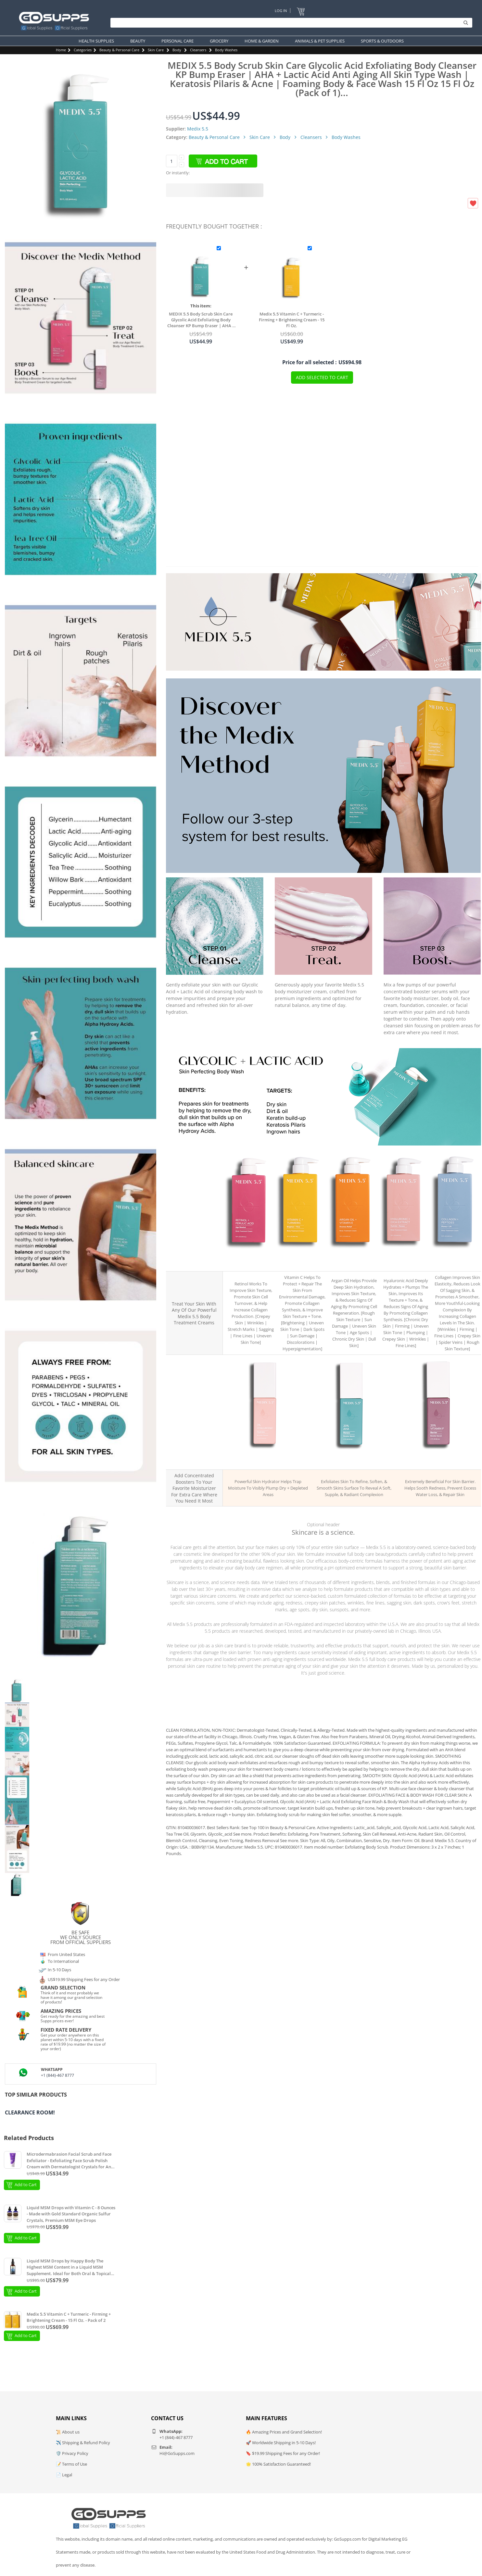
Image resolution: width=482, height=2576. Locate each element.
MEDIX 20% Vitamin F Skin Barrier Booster (438, 1461)
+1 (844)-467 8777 (57, 2075)
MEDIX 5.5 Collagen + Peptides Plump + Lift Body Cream (455, 1259)
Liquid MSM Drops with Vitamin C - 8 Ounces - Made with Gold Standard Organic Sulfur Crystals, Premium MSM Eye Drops (71, 2214)
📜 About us (68, 2432)
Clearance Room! (30, 2112)
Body (176, 49)
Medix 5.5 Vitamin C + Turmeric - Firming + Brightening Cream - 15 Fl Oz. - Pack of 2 (69, 2317)
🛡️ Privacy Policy (72, 2453)
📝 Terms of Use (71, 2464)
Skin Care (156, 49)
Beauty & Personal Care (119, 49)
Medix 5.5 (197, 129)
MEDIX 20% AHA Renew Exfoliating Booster (352, 1461)
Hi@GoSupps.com (177, 2453)
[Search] (289, 23)
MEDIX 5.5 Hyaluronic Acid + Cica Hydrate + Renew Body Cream (403, 1259)
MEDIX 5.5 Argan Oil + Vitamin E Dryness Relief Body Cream (351, 1259)
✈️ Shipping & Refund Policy (83, 2443)
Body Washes (226, 49)
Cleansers (198, 49)
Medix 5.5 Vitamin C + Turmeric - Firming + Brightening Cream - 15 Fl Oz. (291, 319)
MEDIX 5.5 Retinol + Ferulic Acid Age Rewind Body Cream (248, 1259)
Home (61, 49)
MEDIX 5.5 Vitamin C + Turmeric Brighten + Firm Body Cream (300, 1259)
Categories (83, 49)
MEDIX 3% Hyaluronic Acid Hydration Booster (265, 1461)
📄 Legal (64, 2475)
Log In (281, 10)
